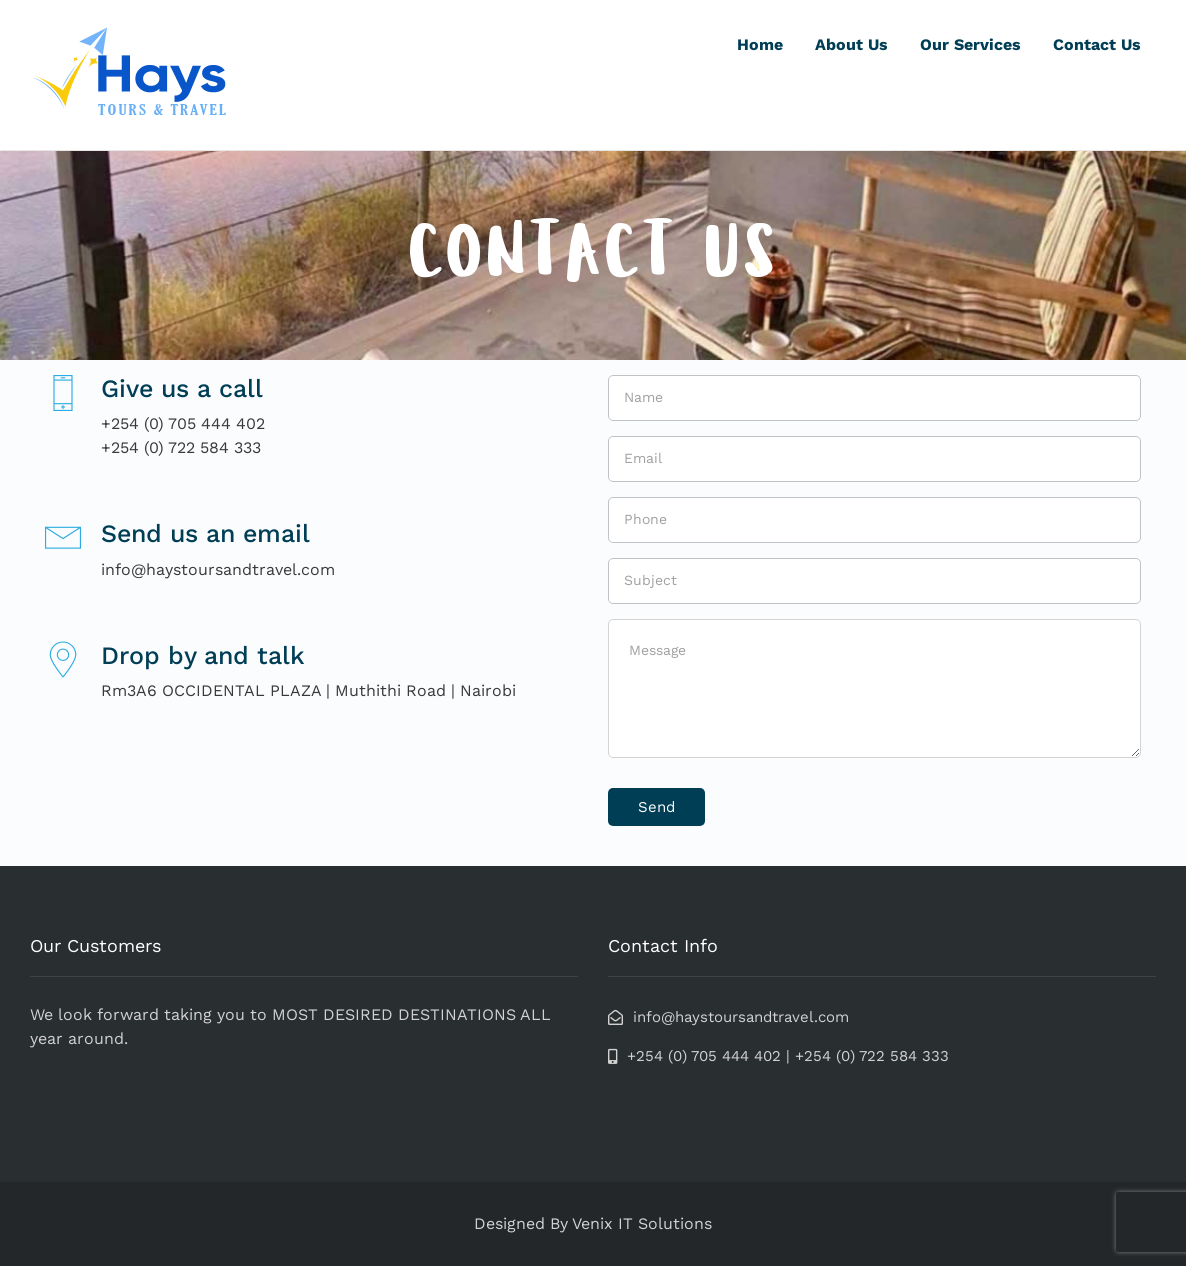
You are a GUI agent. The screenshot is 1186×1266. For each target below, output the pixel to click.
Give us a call (182, 388)
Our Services (970, 44)
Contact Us (1097, 44)
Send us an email (205, 533)
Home (760, 44)
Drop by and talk (203, 655)
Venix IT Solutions (642, 1223)
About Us (851, 44)
